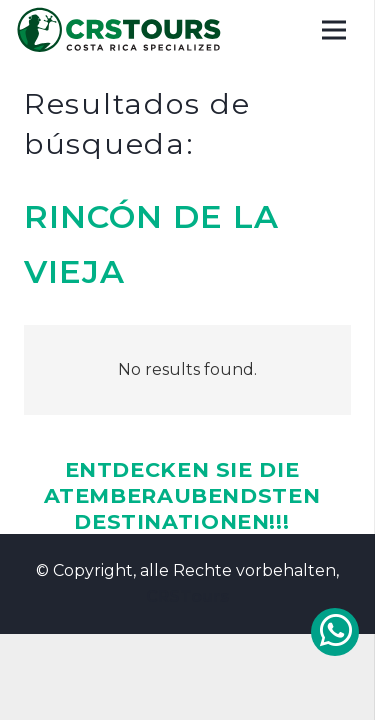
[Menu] (334, 30)
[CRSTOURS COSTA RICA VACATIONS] (120, 30)
